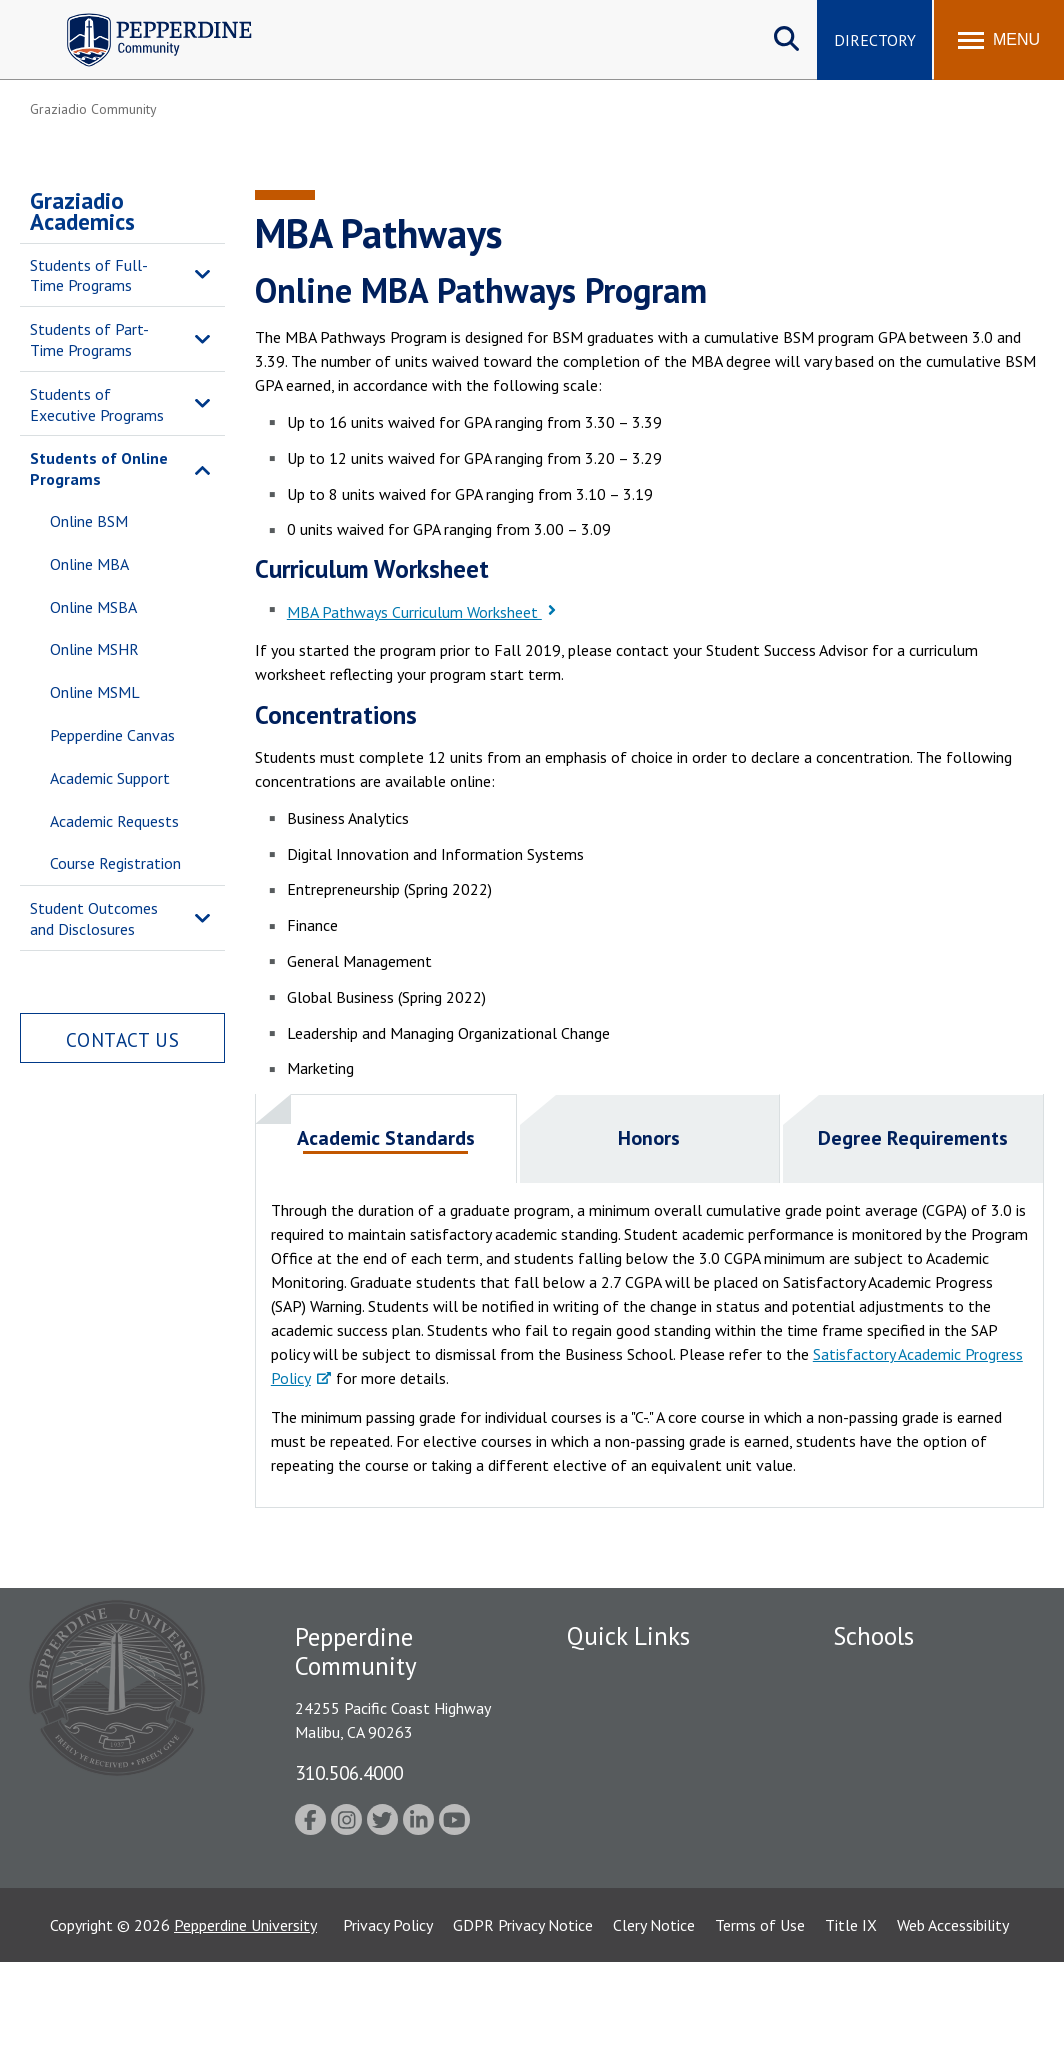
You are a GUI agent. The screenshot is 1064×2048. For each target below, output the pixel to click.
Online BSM (89, 521)
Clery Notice (654, 2011)
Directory (875, 40)
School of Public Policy (910, 1875)
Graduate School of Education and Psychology (920, 1809)
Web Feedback (614, 1883)
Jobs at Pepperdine (629, 1778)
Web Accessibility (953, 2011)
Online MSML (95, 692)
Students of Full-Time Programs (89, 275)
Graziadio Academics (82, 211)
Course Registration (115, 863)
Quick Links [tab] (628, 1636)
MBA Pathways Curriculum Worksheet (414, 612)
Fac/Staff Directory (633, 1674)
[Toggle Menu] (999, 40)
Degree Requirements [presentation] (913, 1138)
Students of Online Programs (99, 468)
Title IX (851, 2011)
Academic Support (110, 778)
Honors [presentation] (649, 1138)
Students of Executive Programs (97, 404)
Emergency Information (646, 1743)
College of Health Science (920, 1910)
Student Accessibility (636, 1813)
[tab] (386, 1138)
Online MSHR (94, 649)
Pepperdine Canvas (112, 735)
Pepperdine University (245, 2011)
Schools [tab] (873, 1636)
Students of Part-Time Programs (89, 339)
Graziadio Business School (920, 1743)
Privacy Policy (388, 2011)
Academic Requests (114, 821)
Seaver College (883, 1674)
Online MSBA (93, 607)
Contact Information (637, 1848)
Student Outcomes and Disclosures (94, 918)
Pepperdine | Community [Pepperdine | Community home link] (144, 18)
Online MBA (89, 564)
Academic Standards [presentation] (386, 1138)
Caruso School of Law (907, 1709)
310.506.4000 (349, 1772)
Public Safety (611, 1709)
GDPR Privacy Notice (523, 2011)
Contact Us (123, 1039)
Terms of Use (760, 2011)
